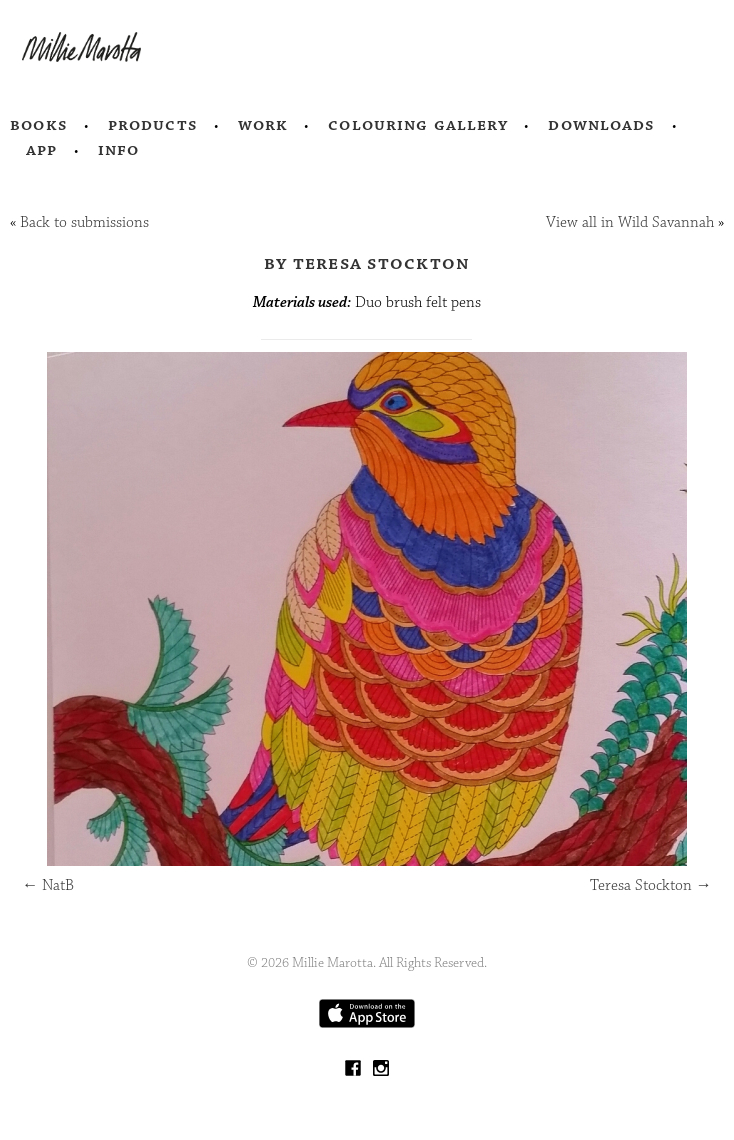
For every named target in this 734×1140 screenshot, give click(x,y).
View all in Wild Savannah (630, 222)
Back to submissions (84, 222)
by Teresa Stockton (367, 263)
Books (39, 125)
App (41, 150)
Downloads (601, 125)
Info (119, 150)
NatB (48, 885)
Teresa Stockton (651, 885)
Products (153, 125)
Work (263, 125)
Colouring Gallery (418, 125)
